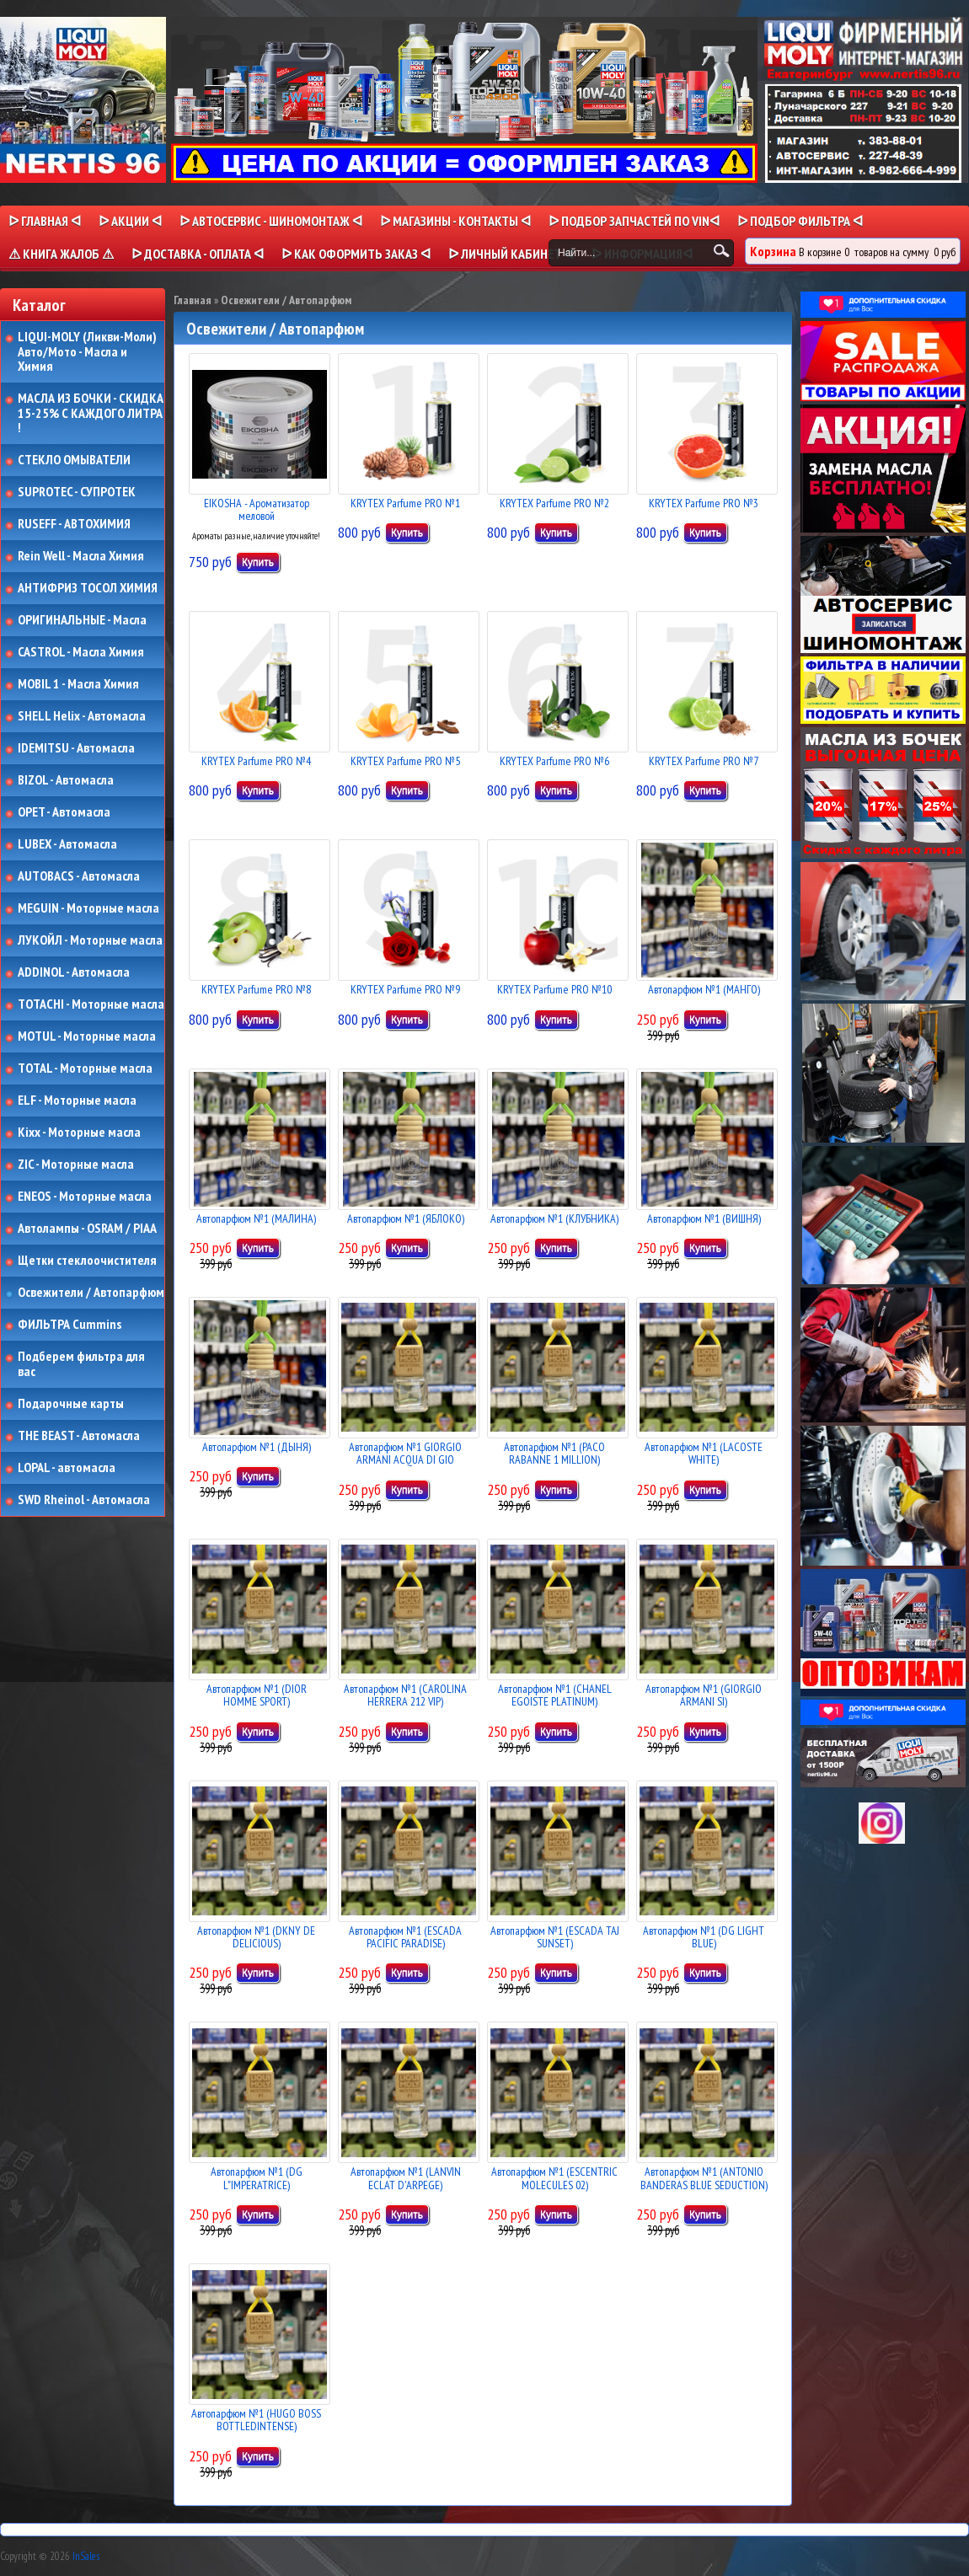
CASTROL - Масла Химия (81, 652)
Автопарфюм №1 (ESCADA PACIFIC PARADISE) (405, 1937)
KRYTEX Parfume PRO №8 (256, 989)
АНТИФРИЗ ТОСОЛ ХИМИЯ (88, 588)
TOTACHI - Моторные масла (91, 1004)
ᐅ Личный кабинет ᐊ (511, 253)
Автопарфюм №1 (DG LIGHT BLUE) (703, 1937)
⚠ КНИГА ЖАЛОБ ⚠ (61, 253)
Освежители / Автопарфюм (91, 1292)
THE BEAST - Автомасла (79, 1435)
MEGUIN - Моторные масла (88, 908)
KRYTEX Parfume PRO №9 (405, 989)
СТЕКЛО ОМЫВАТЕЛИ (74, 460)
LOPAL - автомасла (66, 1467)
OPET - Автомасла (64, 812)
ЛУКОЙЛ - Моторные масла (90, 940)
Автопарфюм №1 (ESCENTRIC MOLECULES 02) (554, 2178)
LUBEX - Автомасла (67, 844)
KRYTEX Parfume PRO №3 (703, 503)
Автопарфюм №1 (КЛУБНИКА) (554, 1218)
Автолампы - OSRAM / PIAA (87, 1228)
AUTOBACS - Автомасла (79, 876)
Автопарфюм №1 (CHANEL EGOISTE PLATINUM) (555, 1695)
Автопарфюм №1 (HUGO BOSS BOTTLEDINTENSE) (256, 2420)
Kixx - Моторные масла (79, 1132)
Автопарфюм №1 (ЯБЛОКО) (405, 1218)
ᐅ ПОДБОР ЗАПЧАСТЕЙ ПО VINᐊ (634, 220)
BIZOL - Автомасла (66, 780)
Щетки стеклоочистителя (87, 1260)
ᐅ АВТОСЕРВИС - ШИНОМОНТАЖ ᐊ (270, 220)
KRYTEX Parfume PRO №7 (703, 761)
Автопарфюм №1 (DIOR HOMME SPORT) (256, 1695)
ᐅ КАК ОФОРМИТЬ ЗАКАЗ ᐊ (356, 253)
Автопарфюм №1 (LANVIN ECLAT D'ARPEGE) (406, 2178)
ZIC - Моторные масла (76, 1164)
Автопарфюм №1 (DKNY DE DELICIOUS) (256, 1937)
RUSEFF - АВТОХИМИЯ (74, 524)
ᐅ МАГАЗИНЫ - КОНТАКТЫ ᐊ (455, 220)
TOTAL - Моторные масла (85, 1068)
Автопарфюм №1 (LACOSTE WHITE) (704, 1453)
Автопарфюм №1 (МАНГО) (704, 989)
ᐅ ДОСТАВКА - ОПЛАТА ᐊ (197, 253)
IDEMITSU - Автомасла (76, 748)
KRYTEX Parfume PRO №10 (554, 989)
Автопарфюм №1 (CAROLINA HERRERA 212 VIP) (405, 1695)
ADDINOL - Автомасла (74, 972)
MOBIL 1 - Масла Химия (78, 684)
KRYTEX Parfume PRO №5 (405, 761)
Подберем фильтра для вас (81, 1364)
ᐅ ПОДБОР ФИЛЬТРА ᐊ (800, 220)
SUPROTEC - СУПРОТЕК (77, 492)
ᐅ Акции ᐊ (130, 220)
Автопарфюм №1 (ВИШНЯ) (704, 1218)
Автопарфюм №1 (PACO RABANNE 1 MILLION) (554, 1453)
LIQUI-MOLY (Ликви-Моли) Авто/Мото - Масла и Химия (88, 351)
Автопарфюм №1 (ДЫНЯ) (256, 1446)
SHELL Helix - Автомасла (82, 716)
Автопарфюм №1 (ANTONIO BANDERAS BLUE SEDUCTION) (704, 2178)
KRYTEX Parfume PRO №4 (256, 761)
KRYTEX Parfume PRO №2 (554, 503)
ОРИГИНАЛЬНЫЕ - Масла (82, 620)
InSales (85, 2556)
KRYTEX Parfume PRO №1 (405, 503)
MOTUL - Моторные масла (87, 1036)
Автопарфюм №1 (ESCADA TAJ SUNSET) (554, 1937)
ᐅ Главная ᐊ (44, 220)
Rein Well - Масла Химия (81, 556)
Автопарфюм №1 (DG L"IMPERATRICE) (256, 2178)
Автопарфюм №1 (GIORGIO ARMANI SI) (703, 1695)
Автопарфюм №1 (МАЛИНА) (256, 1218)
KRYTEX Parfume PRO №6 (554, 761)
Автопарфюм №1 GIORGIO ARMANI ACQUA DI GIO (405, 1453)
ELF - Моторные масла (77, 1100)
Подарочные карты (71, 1403)
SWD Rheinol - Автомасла (84, 1500)
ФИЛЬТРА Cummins (69, 1324)
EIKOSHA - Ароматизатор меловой (256, 509)
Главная (192, 300)
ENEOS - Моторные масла (85, 1196)
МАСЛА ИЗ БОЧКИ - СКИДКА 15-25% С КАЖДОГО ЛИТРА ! (90, 413)
